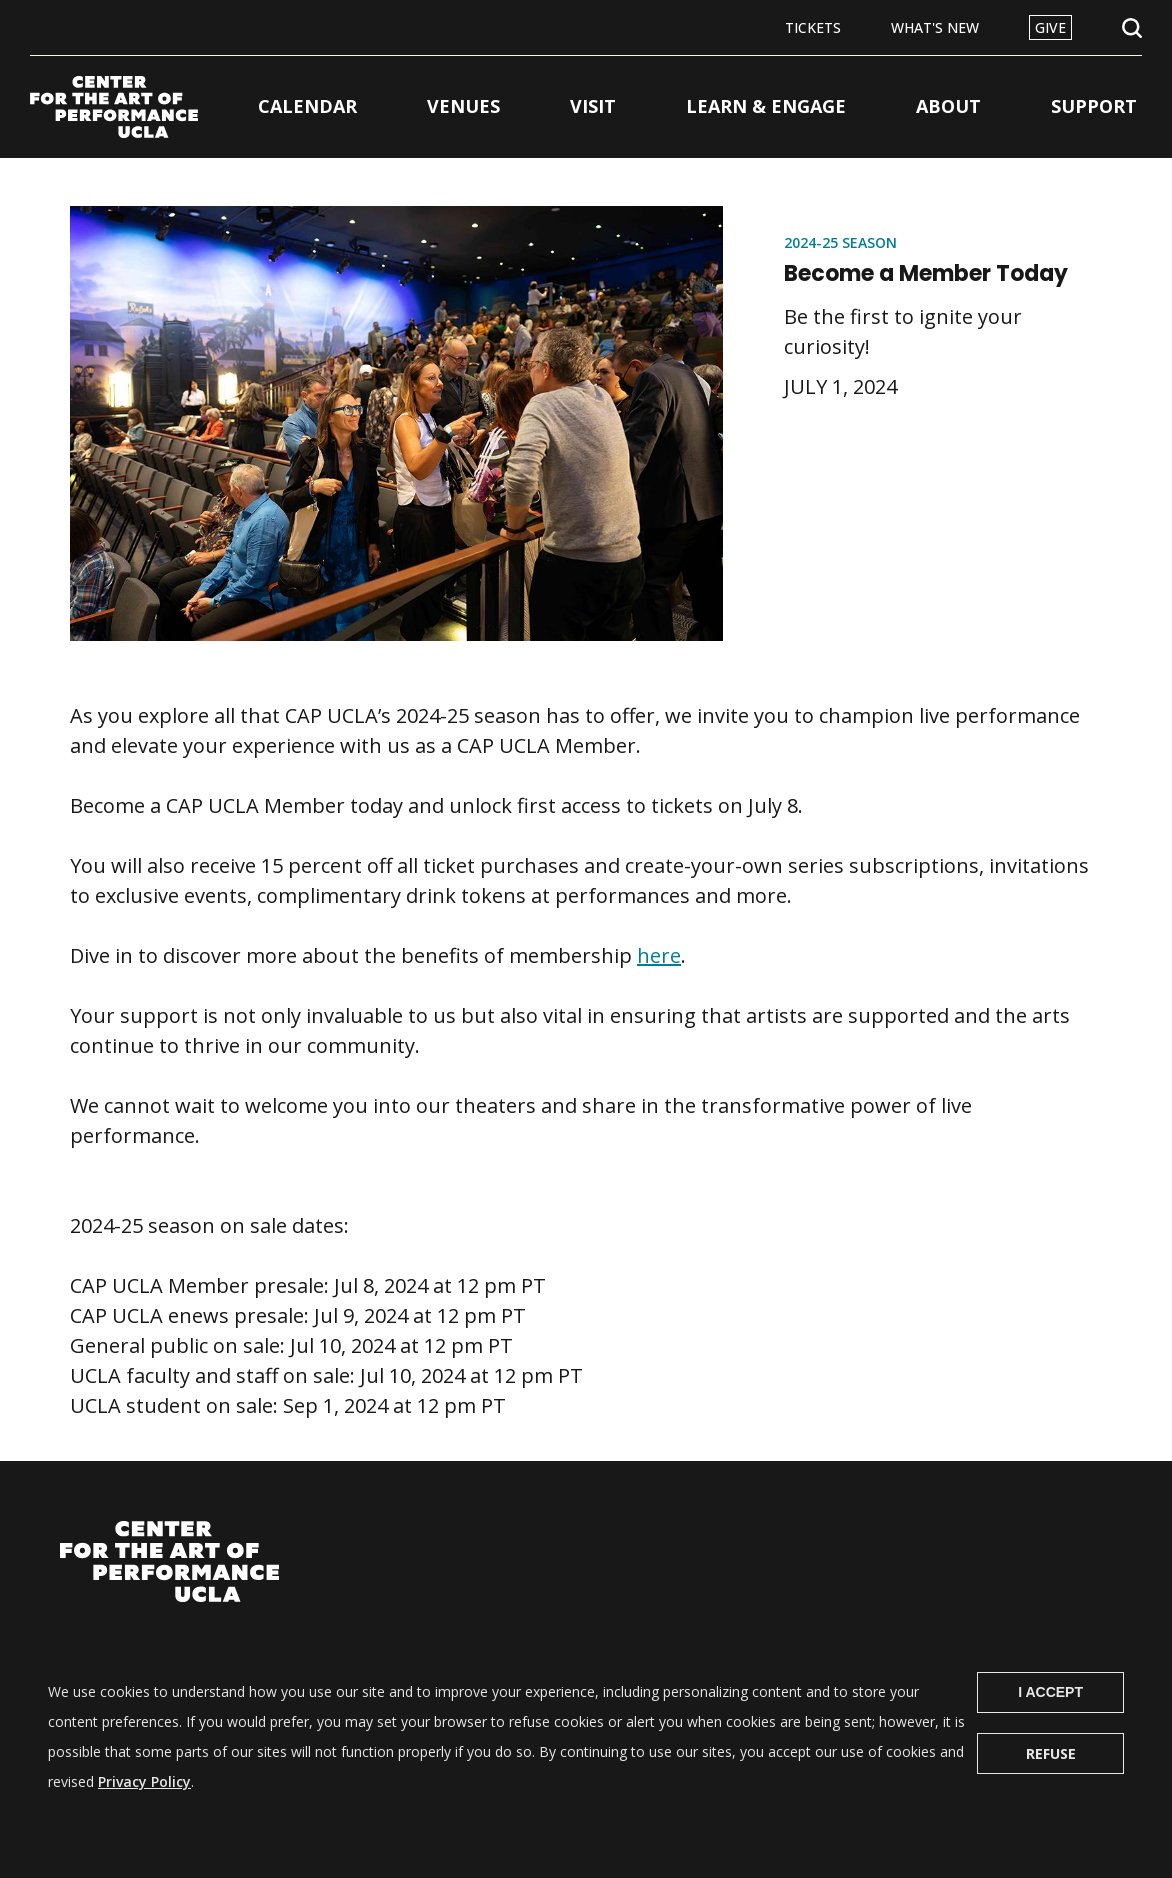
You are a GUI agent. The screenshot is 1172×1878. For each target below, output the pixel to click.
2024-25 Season (840, 242)
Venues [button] (463, 106)
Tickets (813, 27)
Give (1050, 27)
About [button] (948, 106)
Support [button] (1094, 106)
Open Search (1132, 28)
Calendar (307, 106)
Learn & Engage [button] (766, 106)
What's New (935, 27)
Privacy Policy (144, 1806)
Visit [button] (593, 106)
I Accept (1050, 1717)
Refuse (1051, 1778)
